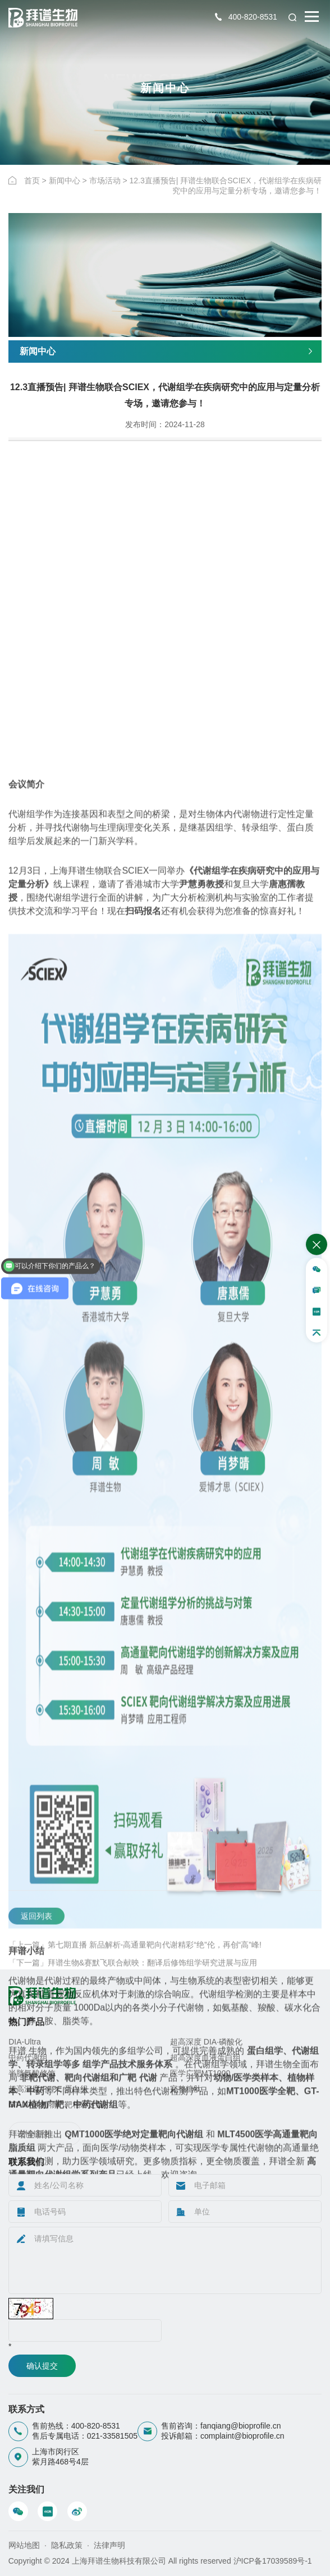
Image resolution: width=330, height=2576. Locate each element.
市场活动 (105, 180)
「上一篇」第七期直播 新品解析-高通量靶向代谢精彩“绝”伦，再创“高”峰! (135, 1991)
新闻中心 (64, 180)
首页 (32, 180)
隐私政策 (66, 2545)
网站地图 (24, 2545)
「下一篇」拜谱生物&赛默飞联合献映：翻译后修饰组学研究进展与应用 (132, 2009)
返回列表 (36, 1963)
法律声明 (109, 2545)
